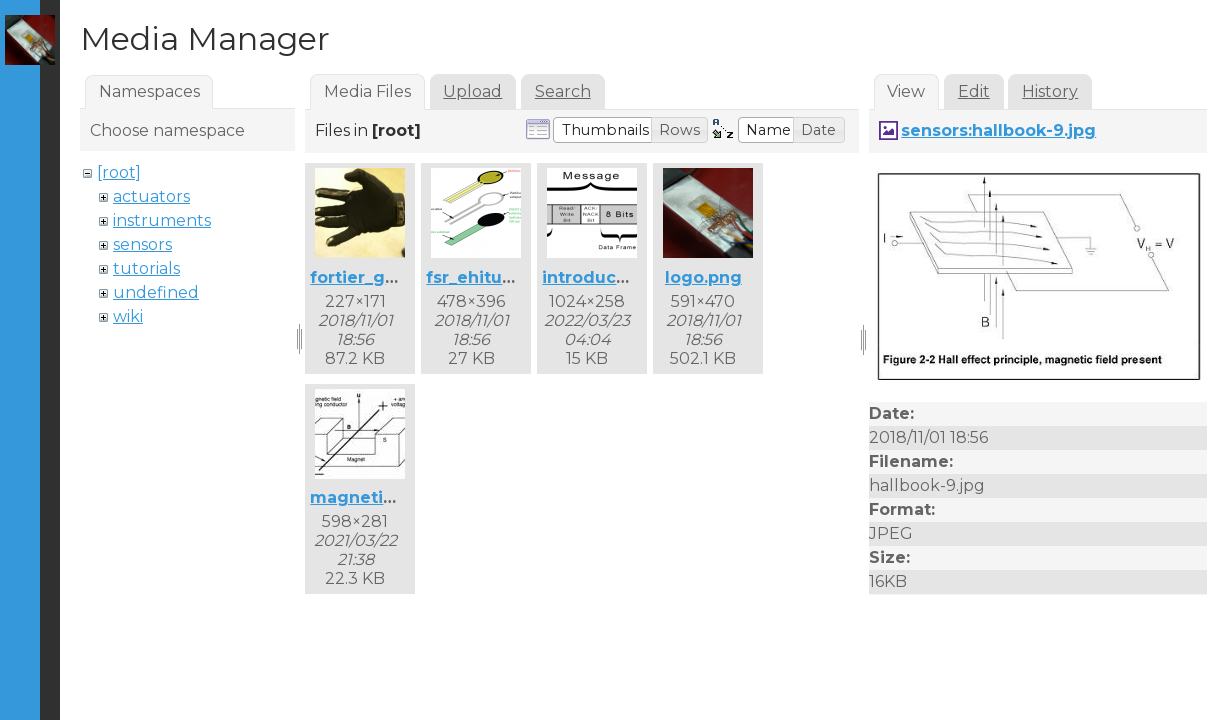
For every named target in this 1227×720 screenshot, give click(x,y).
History (1050, 91)
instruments (162, 220)
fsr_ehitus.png (487, 277)
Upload (472, 91)
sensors (142, 244)
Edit (974, 91)
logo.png (703, 277)
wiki (128, 316)
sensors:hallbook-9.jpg (998, 130)
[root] (119, 172)
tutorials (146, 268)
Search (563, 91)
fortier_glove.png (385, 277)
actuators (151, 196)
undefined (156, 292)
